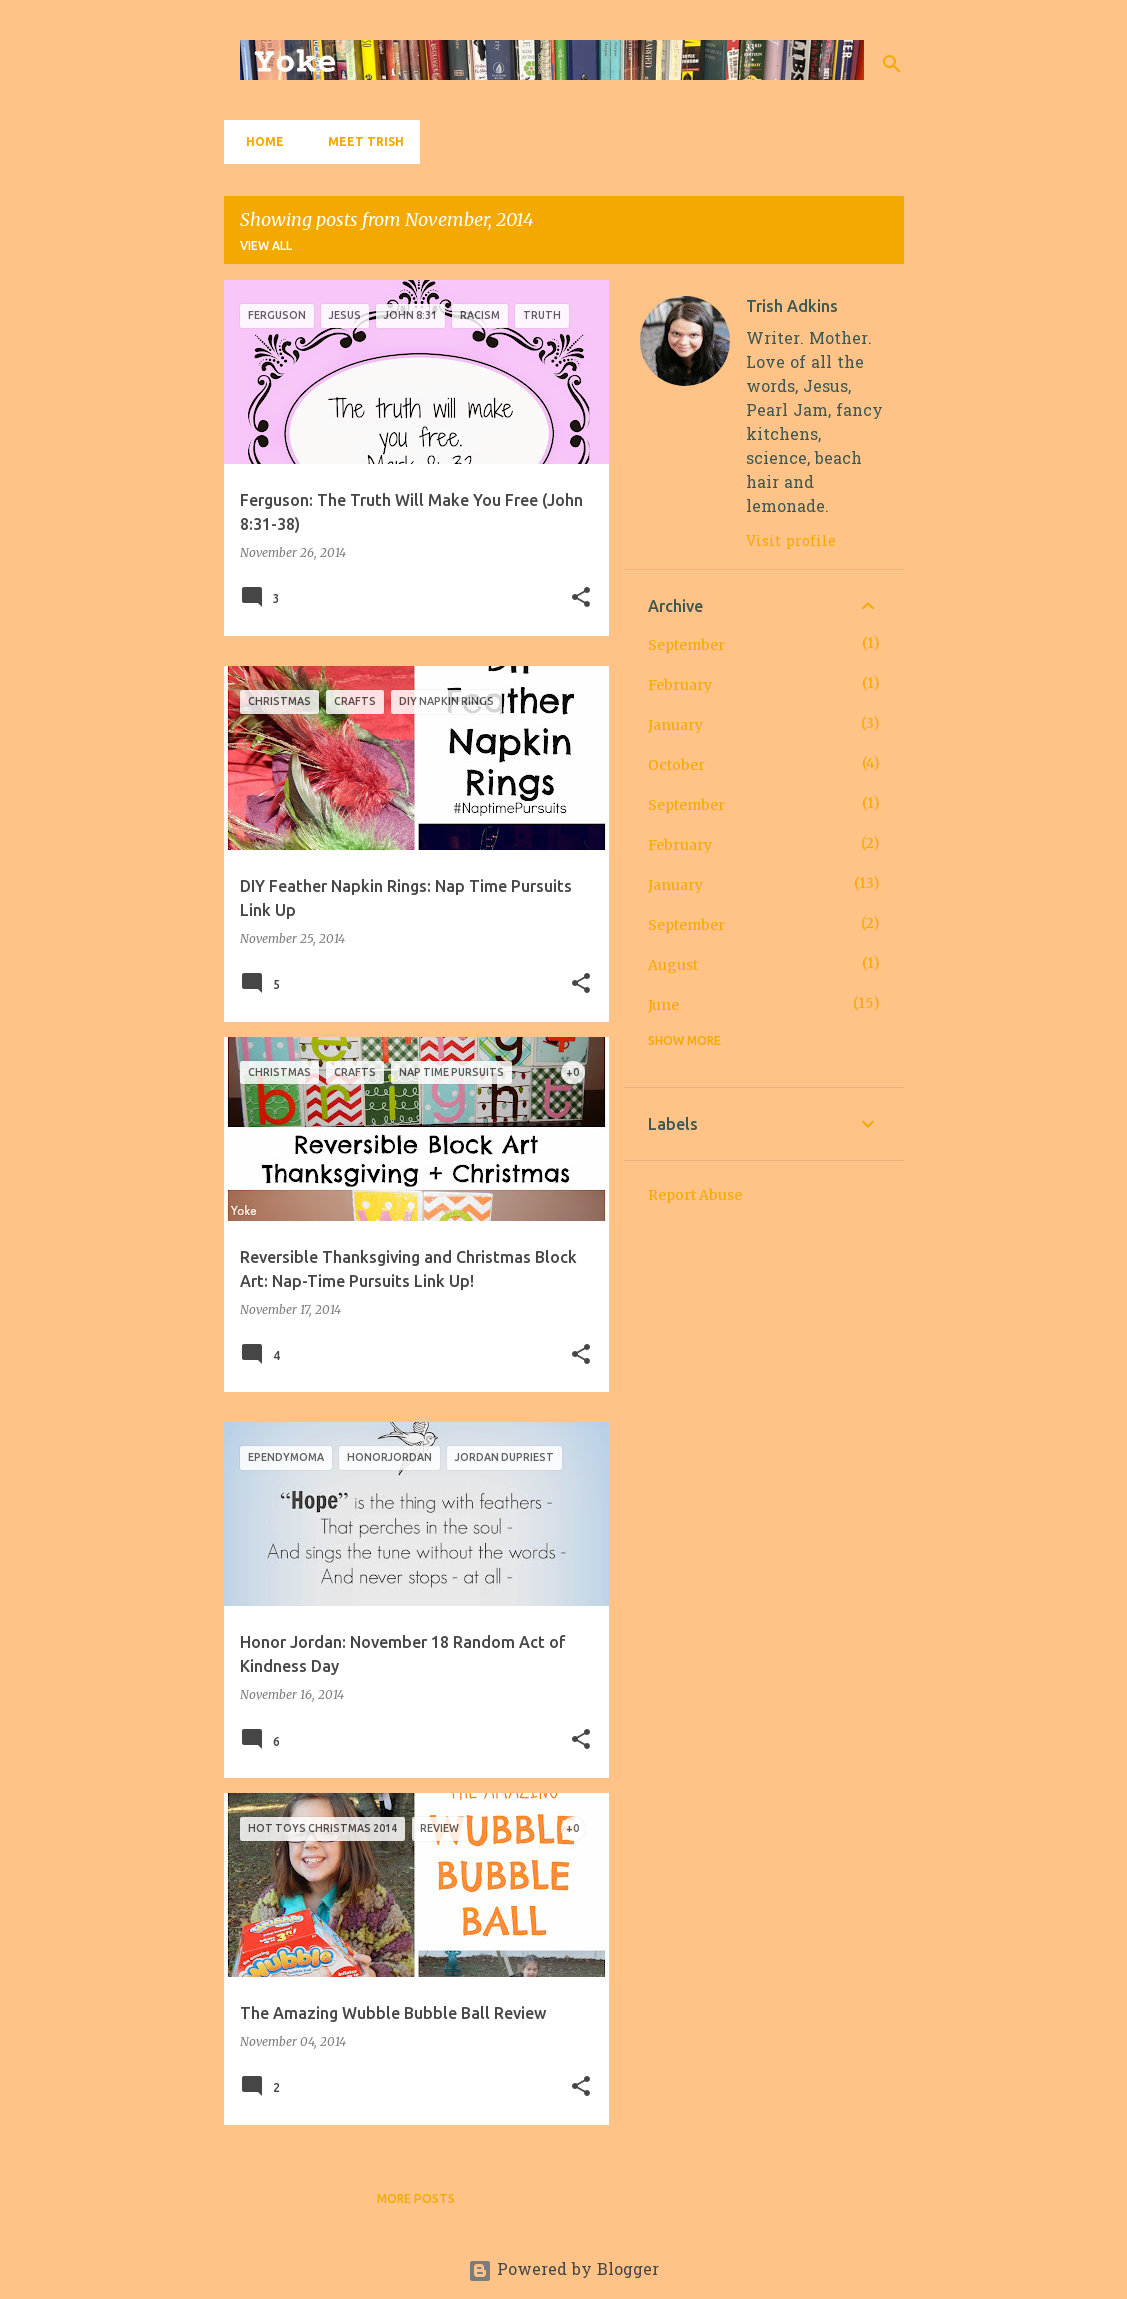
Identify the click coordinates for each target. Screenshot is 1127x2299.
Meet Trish (360, 141)
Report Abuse (695, 1195)
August (673, 965)
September (686, 645)
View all (266, 245)
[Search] (892, 64)
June (663, 1005)
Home (259, 141)
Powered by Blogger (563, 2271)
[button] (581, 598)
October (676, 765)
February (680, 685)
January (675, 725)
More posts (416, 2198)
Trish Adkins (792, 306)
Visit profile (791, 542)
